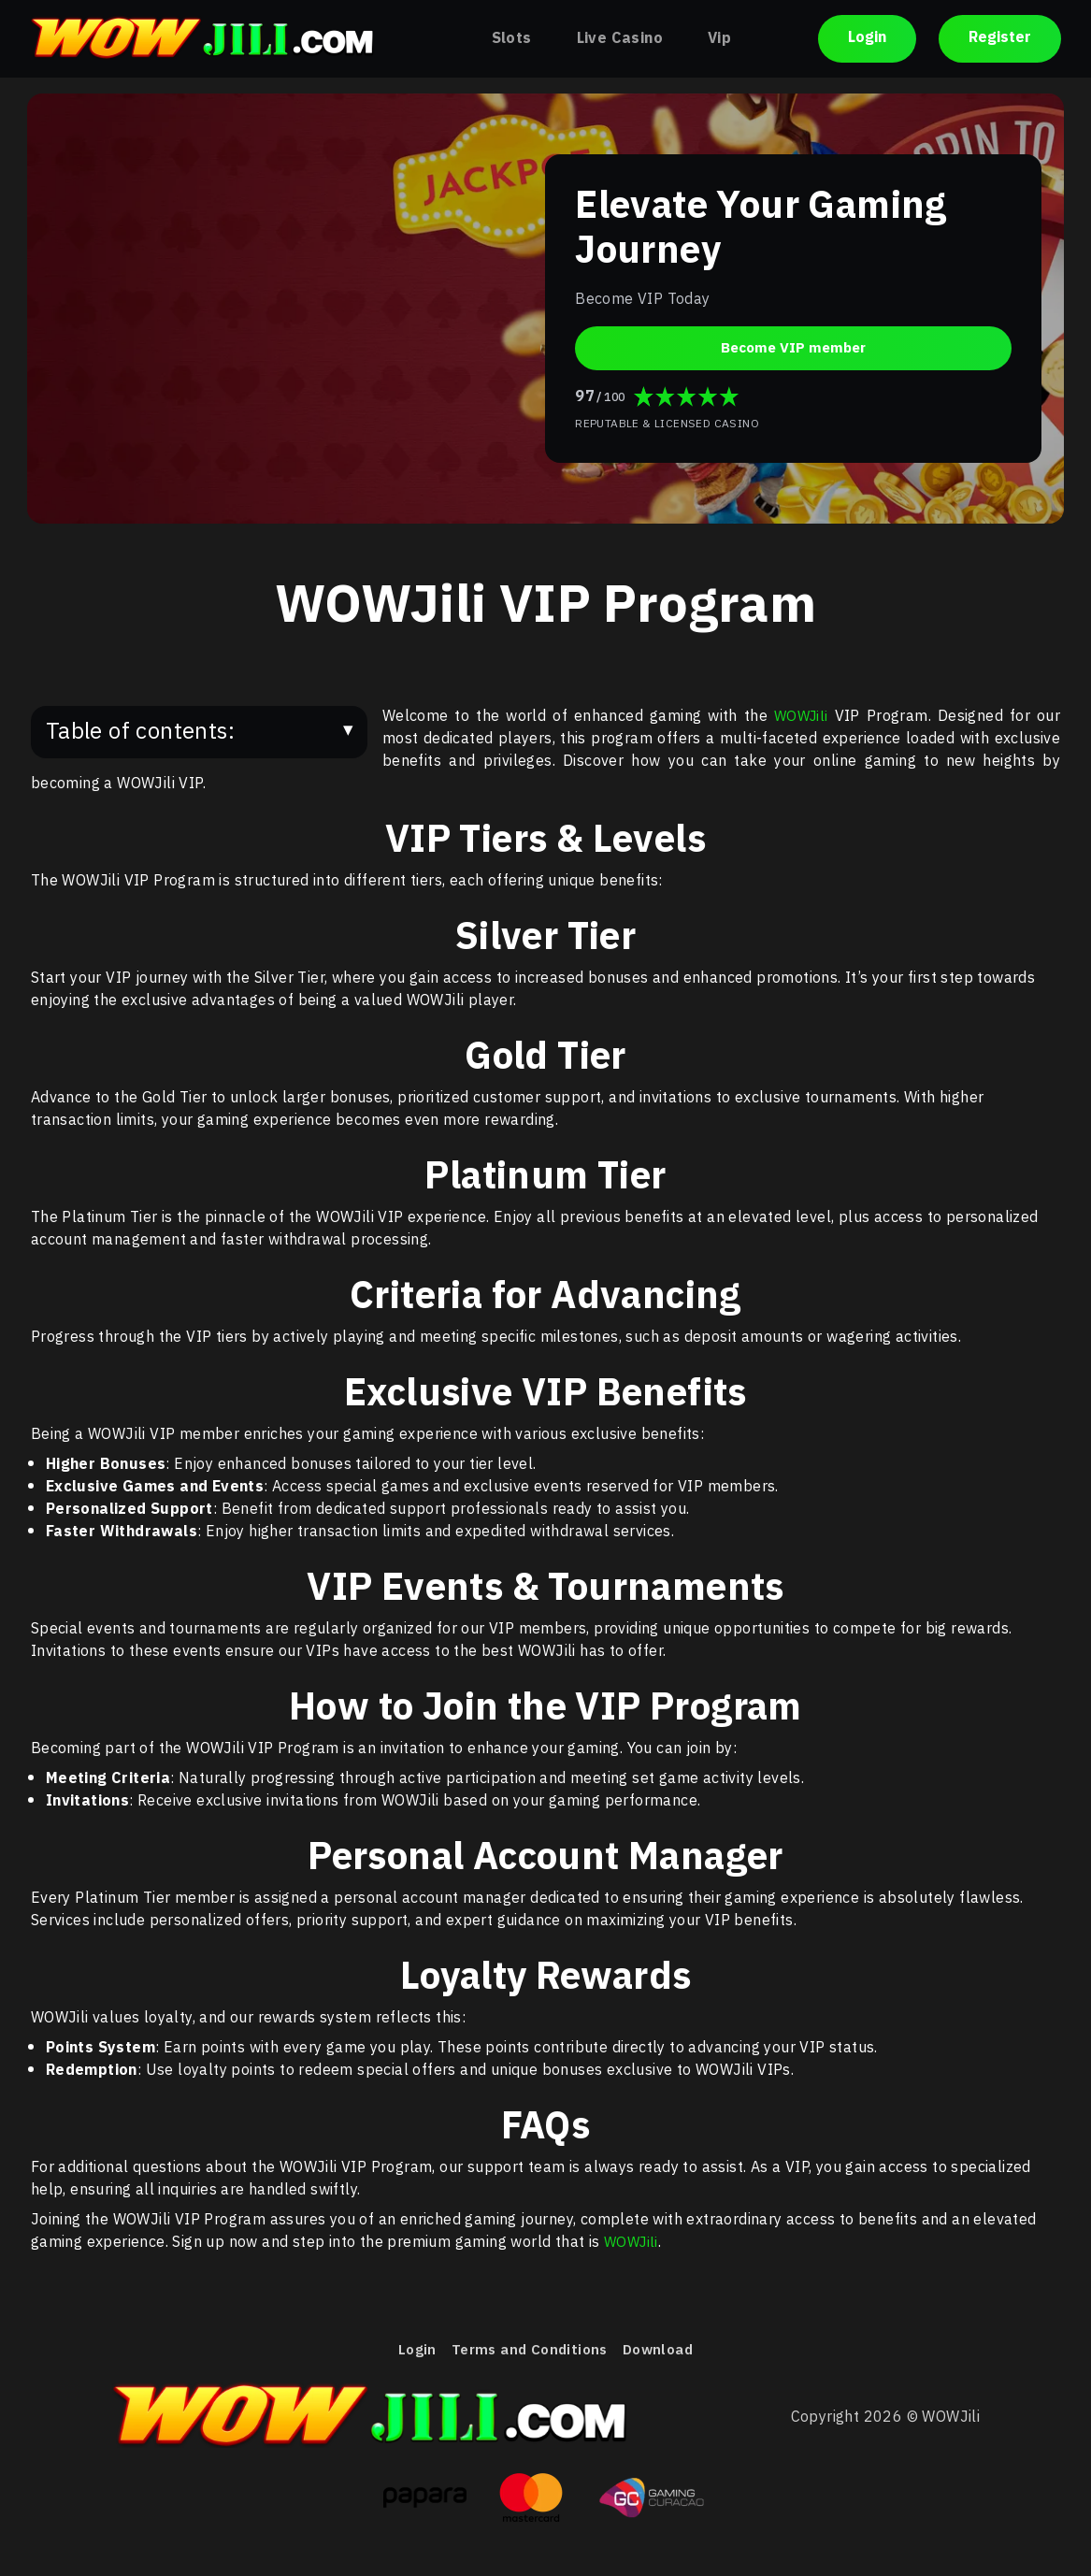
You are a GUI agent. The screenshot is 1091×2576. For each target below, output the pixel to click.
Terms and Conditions (527, 2351)
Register (1000, 38)
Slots (512, 38)
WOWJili (800, 716)
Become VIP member (793, 347)
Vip (719, 38)
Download (662, 2351)
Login (867, 38)
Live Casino (620, 38)
